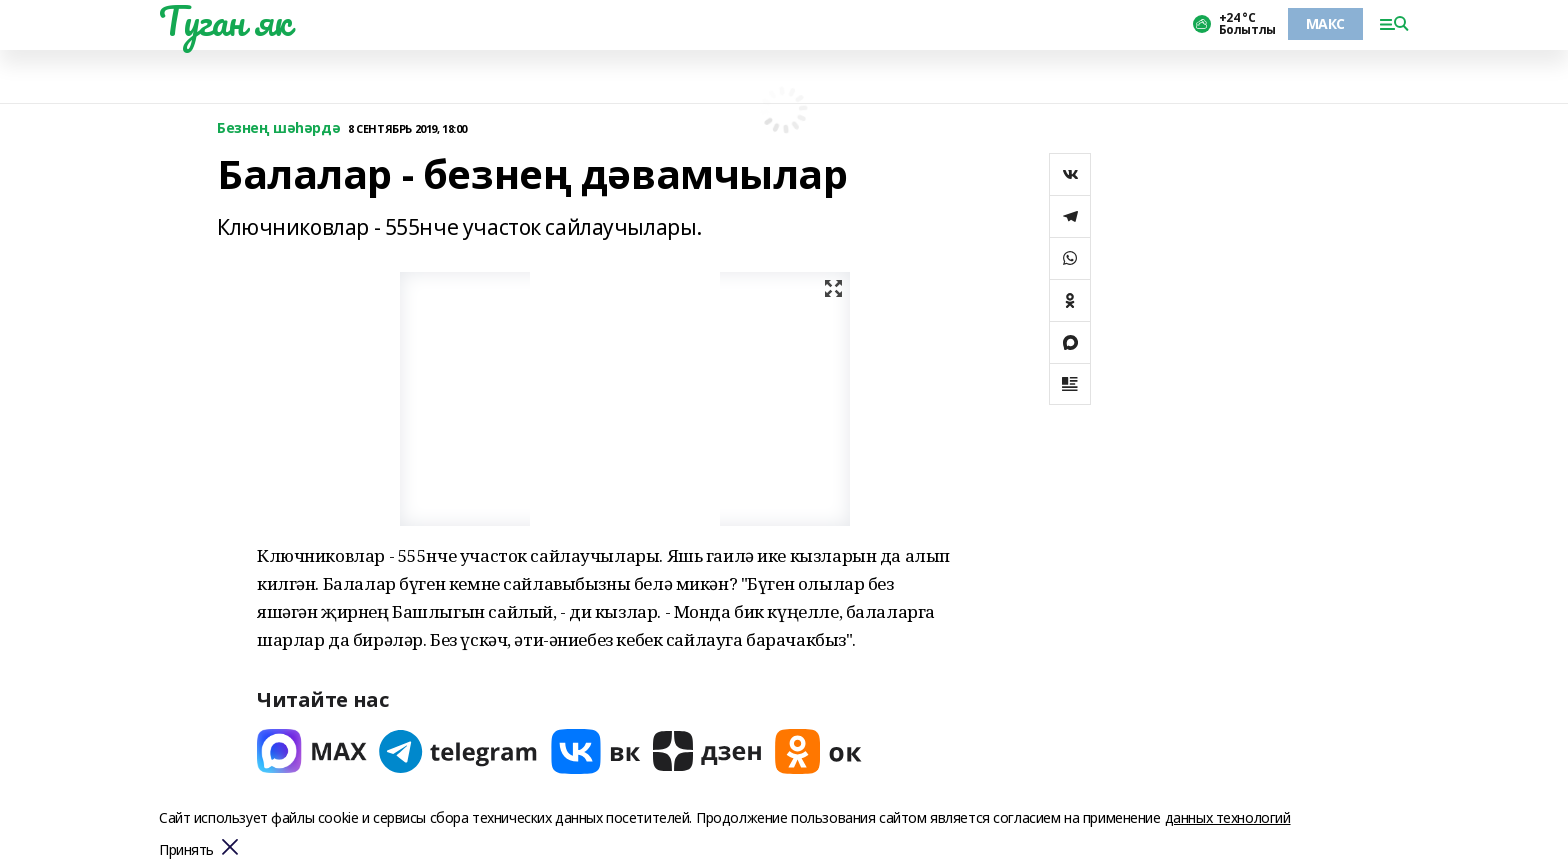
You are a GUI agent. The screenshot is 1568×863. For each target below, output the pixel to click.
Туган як (225, 21)
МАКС (1325, 23)
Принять (186, 850)
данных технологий (1228, 817)
